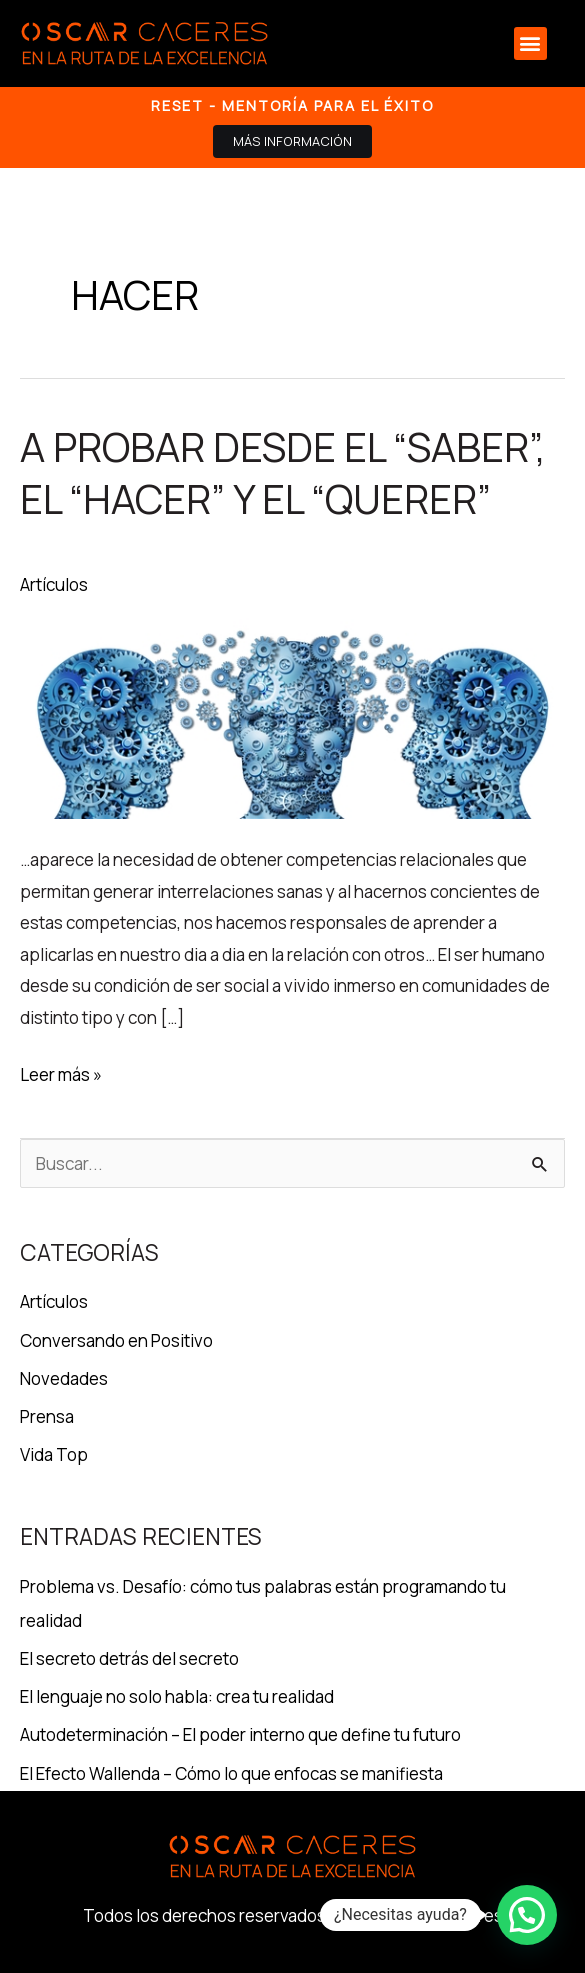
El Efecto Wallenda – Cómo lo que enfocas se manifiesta (231, 1773)
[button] (530, 43)
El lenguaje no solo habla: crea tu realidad (177, 1696)
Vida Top (54, 1454)
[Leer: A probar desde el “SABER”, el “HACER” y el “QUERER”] (292, 716)
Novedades (64, 1378)
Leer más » (61, 1072)
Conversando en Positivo (116, 1340)
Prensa (47, 1416)
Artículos (54, 584)
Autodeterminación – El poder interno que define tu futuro (240, 1734)
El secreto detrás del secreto (129, 1658)
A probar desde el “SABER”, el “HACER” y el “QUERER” (283, 472)
